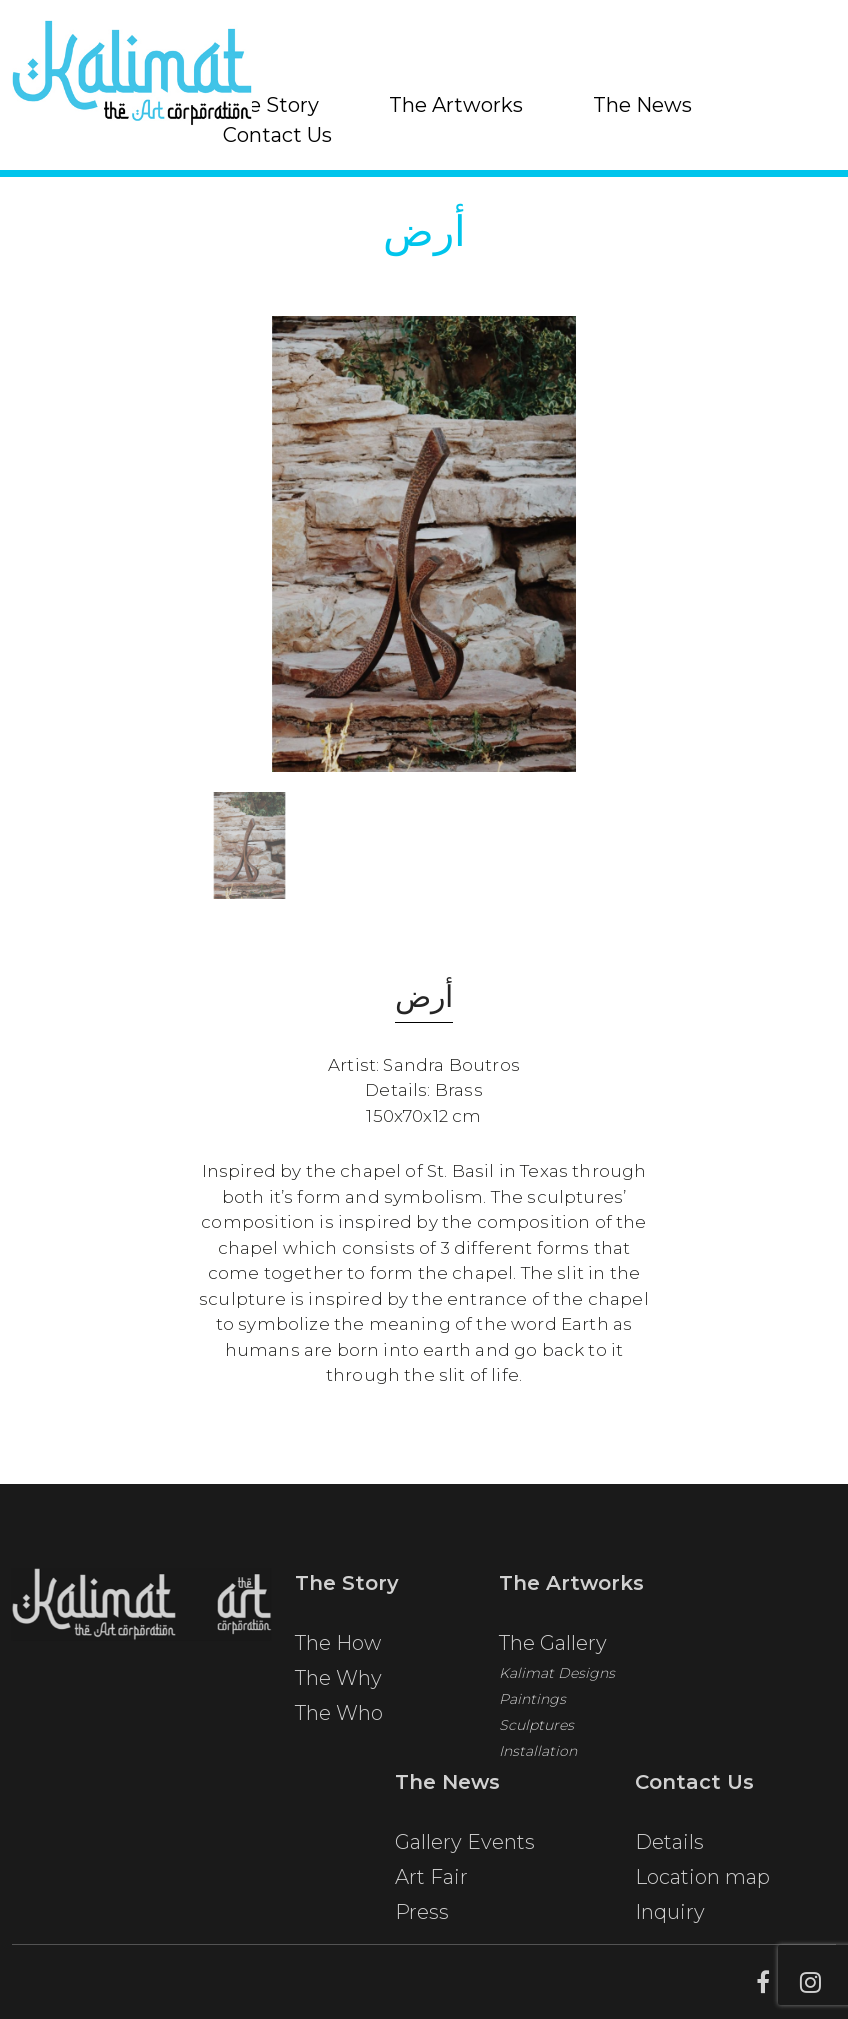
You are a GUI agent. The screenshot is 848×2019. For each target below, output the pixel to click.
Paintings (532, 1706)
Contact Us (277, 135)
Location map (702, 1884)
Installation (538, 1758)
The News (642, 105)
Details (669, 1849)
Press (422, 1919)
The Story (271, 105)
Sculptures (536, 1732)
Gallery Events (465, 1849)
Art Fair (431, 1884)
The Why (338, 1685)
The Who (339, 1720)
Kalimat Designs (557, 1680)
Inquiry (670, 1919)
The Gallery (553, 1650)
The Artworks (456, 105)
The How (338, 1650)
